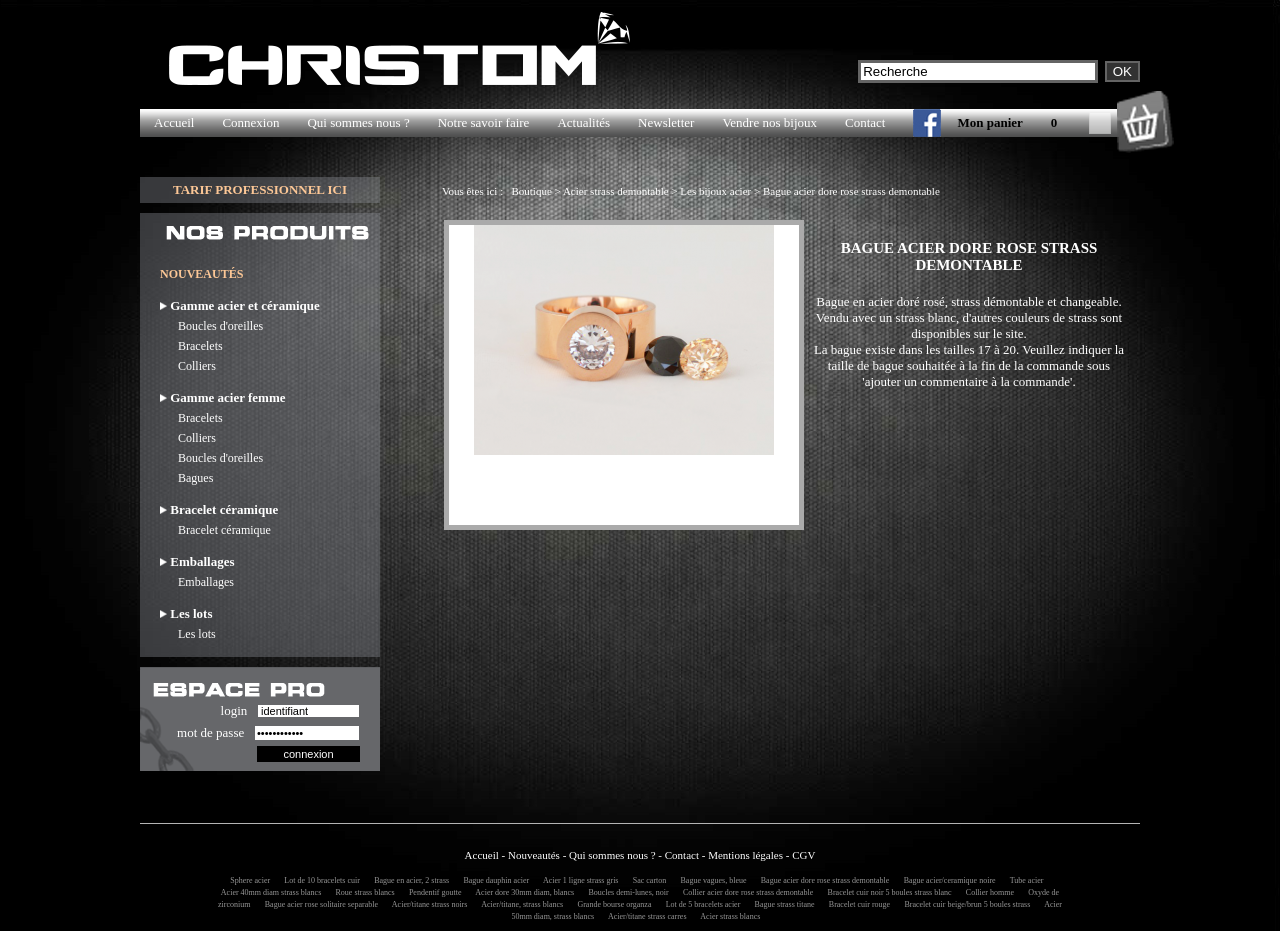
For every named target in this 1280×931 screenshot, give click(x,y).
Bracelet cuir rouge (856, 904)
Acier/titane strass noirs (426, 904)
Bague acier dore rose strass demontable (851, 191)
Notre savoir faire (484, 122)
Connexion (250, 122)
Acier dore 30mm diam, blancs (522, 892)
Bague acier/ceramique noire (947, 880)
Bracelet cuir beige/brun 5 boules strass (964, 904)
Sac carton (647, 880)
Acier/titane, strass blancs (520, 904)
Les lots (188, 634)
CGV (803, 855)
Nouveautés (534, 855)
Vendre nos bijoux (769, 122)
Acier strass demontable (616, 191)
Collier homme (987, 892)
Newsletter (666, 122)
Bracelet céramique (215, 530)
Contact (865, 122)
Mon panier (989, 122)
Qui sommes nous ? (358, 122)
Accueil (174, 122)
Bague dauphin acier (493, 880)
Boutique (531, 191)
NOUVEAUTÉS (201, 274)
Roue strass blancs (362, 892)
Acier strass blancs (728, 916)
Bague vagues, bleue (711, 880)
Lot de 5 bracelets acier (700, 904)
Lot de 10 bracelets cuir (319, 880)
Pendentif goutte (432, 892)
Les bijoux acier (715, 191)
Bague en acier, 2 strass (408, 880)
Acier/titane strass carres (644, 916)
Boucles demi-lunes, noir (625, 892)
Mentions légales (745, 855)
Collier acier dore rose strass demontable (745, 892)
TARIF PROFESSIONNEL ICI (260, 189)
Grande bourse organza (611, 904)
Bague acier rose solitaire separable (318, 904)
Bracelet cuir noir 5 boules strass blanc (887, 892)
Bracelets (191, 346)
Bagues (186, 478)
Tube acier (1024, 880)
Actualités (583, 122)
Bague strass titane (782, 904)
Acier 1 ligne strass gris (577, 880)
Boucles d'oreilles (211, 326)
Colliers (188, 366)
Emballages (197, 582)
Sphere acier (247, 880)
